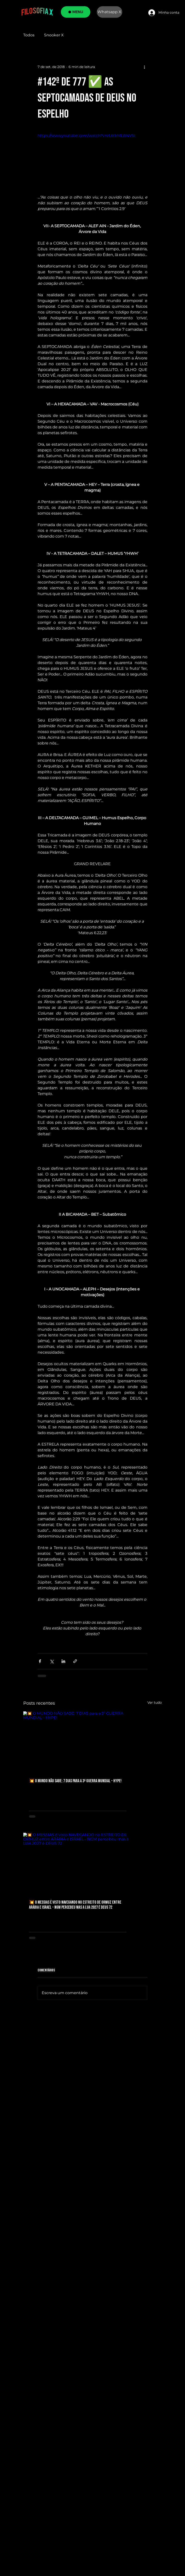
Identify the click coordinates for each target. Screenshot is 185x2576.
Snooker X (54, 35)
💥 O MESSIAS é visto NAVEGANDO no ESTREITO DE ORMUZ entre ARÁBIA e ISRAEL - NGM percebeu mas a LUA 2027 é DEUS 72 (75, 1905)
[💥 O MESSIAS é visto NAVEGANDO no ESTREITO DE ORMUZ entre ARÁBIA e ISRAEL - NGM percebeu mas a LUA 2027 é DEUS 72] (77, 1863)
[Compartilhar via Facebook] (40, 1661)
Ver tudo (154, 1702)
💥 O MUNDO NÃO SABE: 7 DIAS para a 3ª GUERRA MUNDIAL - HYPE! (75, 1780)
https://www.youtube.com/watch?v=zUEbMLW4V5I (86, 135)
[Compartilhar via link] (75, 1661)
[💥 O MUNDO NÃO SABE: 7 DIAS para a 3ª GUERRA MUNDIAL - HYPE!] (77, 1741)
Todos (29, 35)
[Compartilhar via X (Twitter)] (51, 1661)
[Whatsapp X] (109, 12)
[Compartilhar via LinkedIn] (63, 1661)
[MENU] (75, 12)
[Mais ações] (144, 67)
